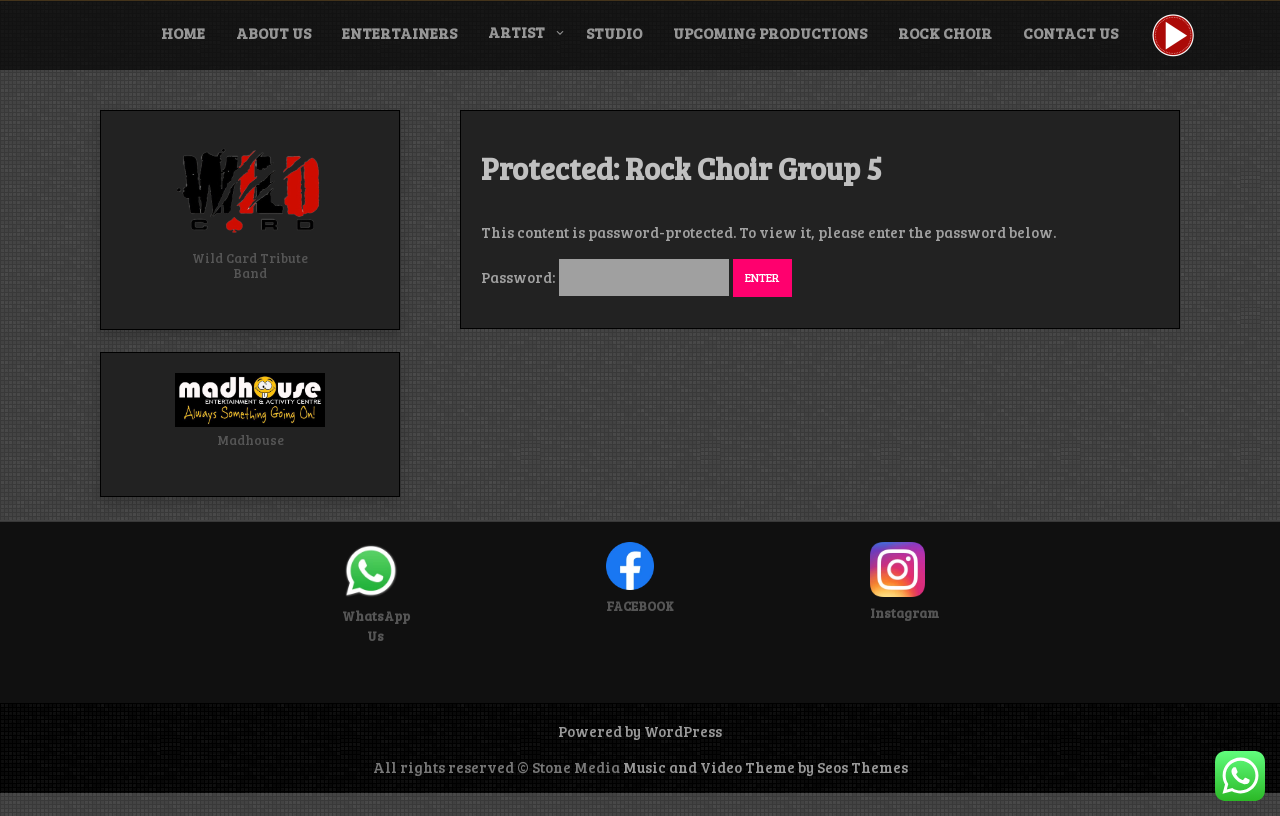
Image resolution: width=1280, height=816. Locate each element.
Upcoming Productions (770, 33)
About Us (273, 33)
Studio (614, 33)
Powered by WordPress (640, 731)
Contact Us (1070, 33)
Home (183, 33)
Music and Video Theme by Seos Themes (765, 767)
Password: (605, 277)
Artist (516, 32)
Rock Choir (945, 33)
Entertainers (399, 33)
